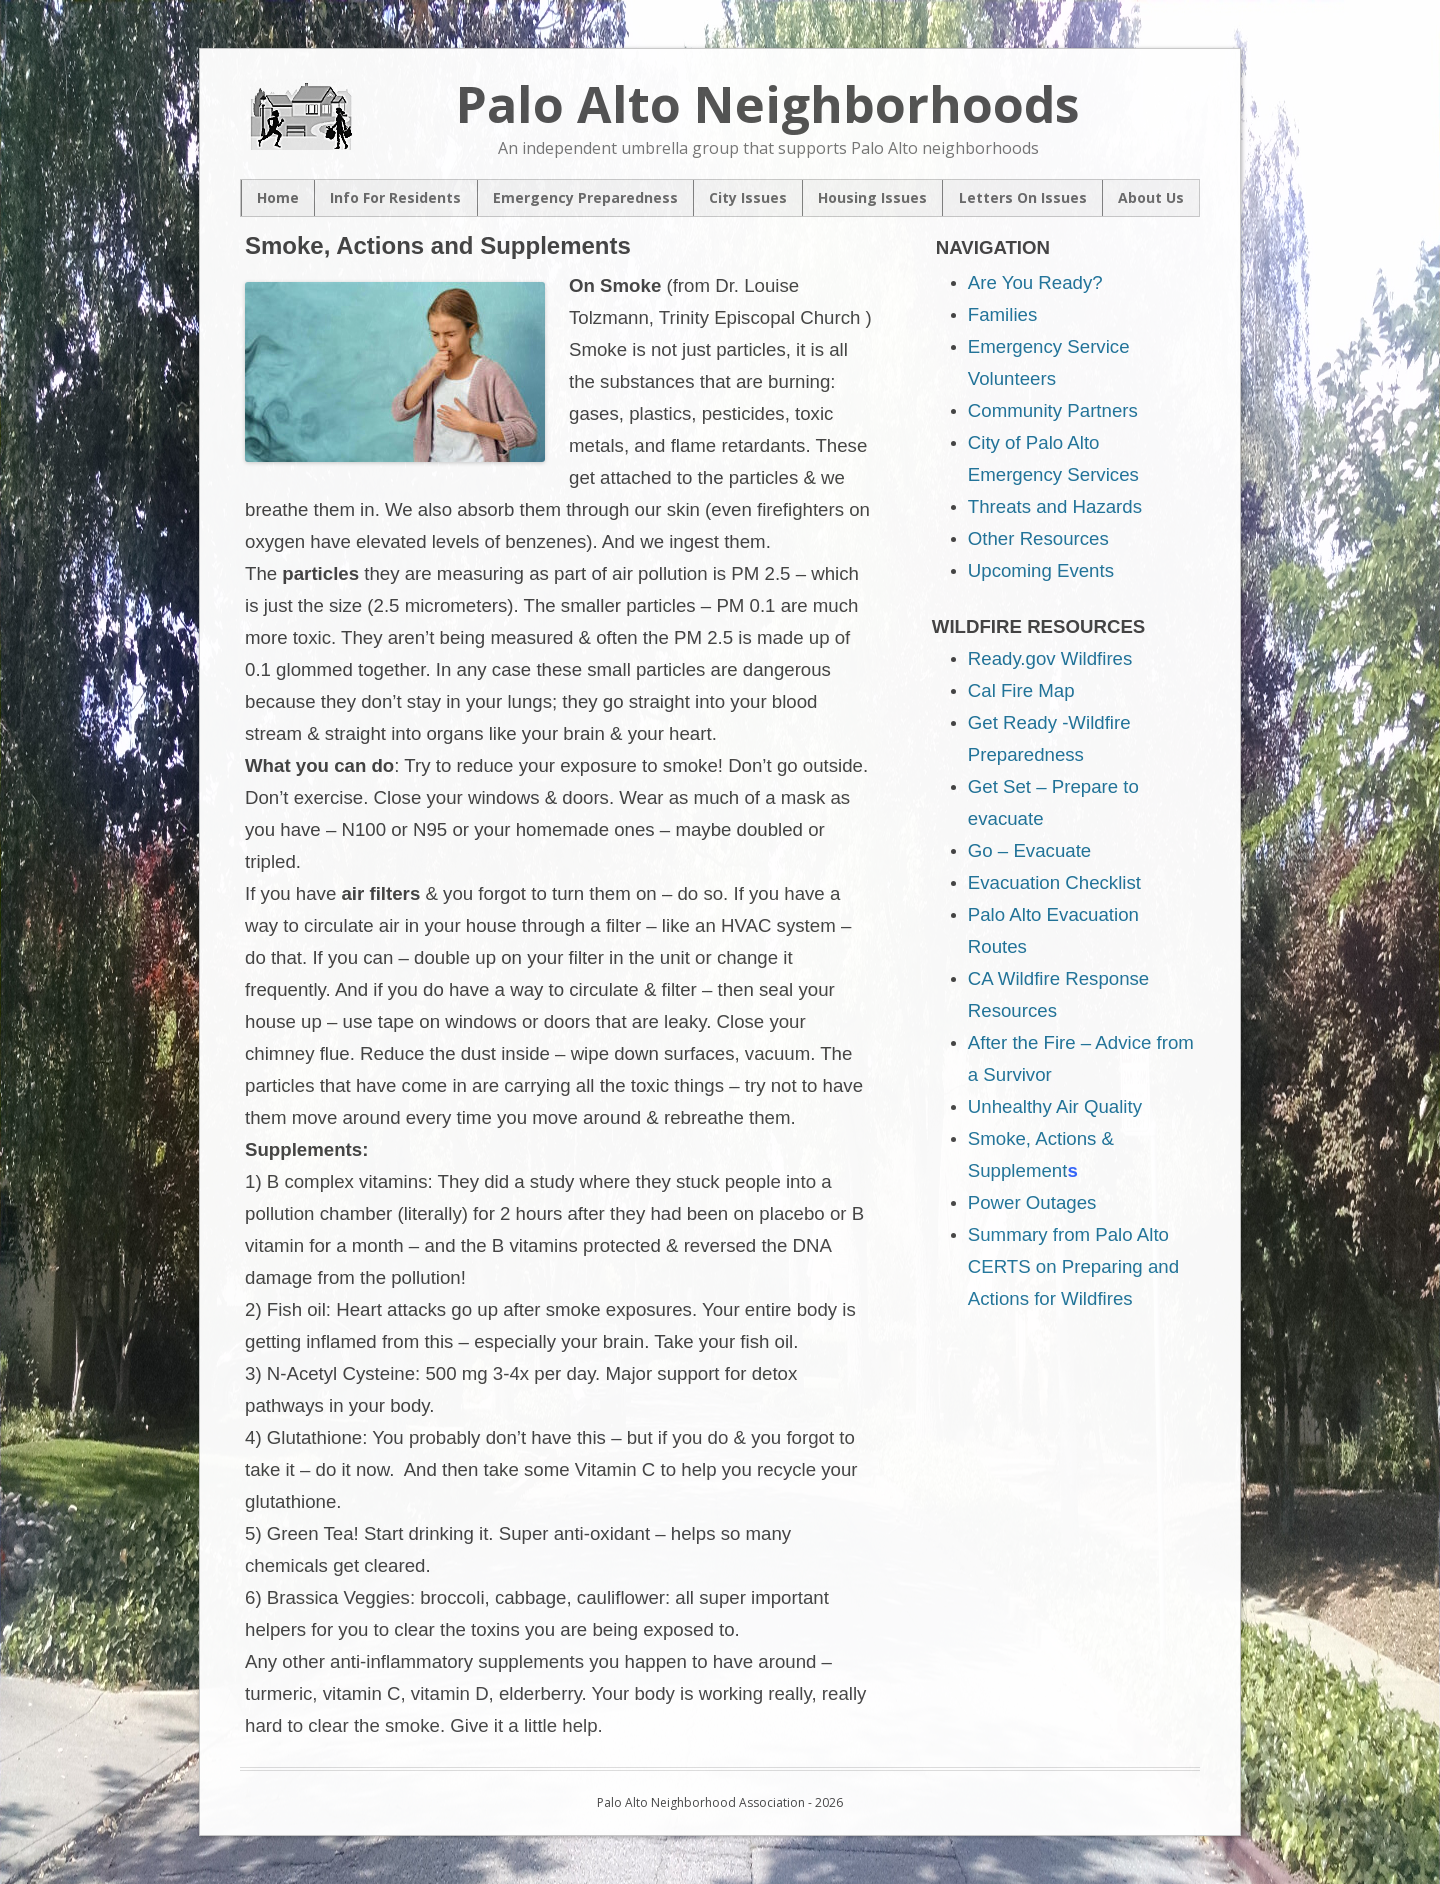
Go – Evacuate (1029, 850)
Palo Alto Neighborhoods (768, 104)
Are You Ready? (1035, 282)
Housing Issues (872, 198)
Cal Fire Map (1021, 690)
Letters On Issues (1023, 198)
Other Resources (1038, 538)
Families (1002, 314)
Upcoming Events (1041, 570)
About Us (1151, 198)
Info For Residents (395, 198)
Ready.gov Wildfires (1050, 658)
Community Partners (1053, 410)
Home (278, 198)
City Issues (748, 198)
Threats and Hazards (1055, 506)
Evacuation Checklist (1054, 882)
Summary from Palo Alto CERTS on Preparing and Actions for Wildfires (1073, 1266)
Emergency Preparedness (585, 198)
